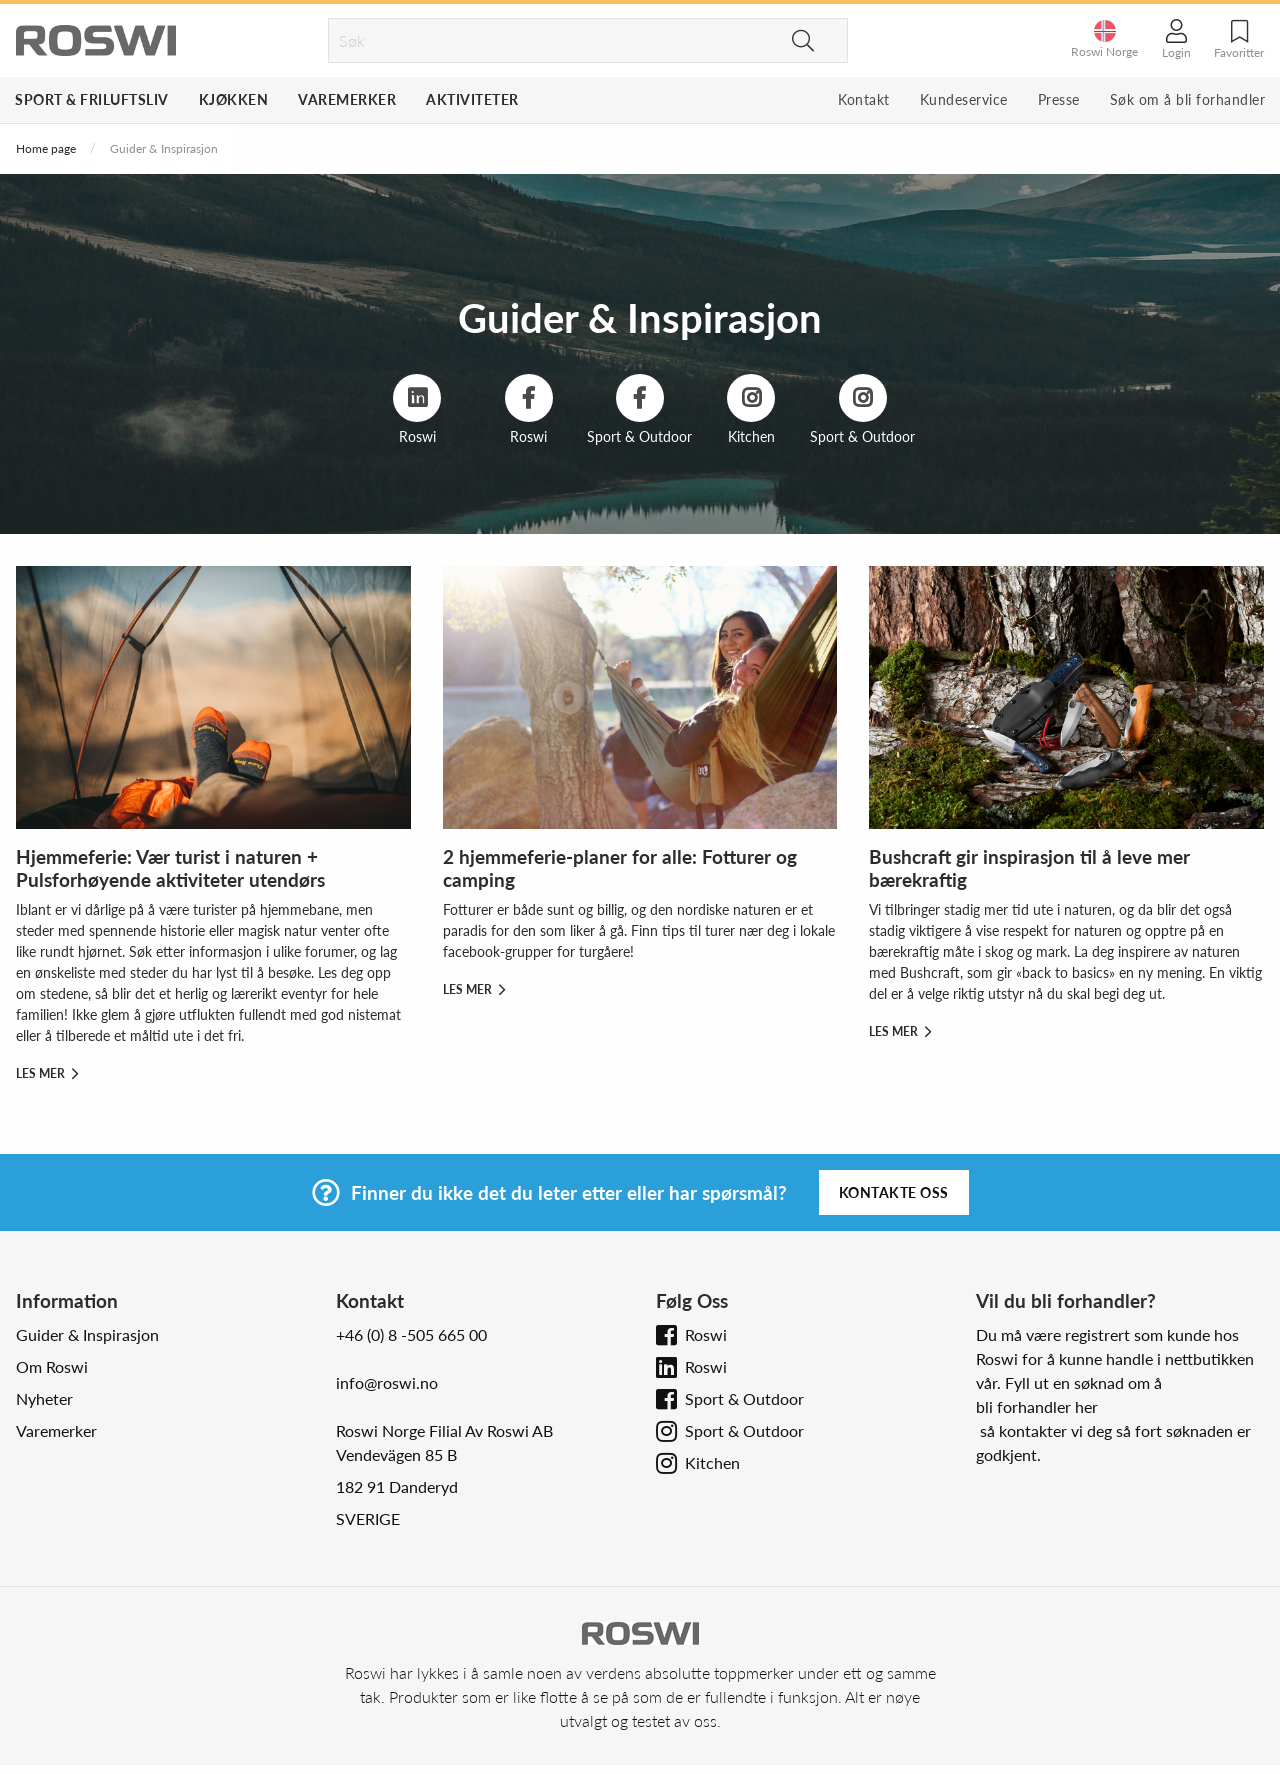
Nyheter (44, 1398)
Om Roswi (52, 1366)
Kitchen (712, 1462)
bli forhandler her (1037, 1406)
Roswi (706, 1334)
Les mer (47, 1074)
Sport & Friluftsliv (92, 99)
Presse (1059, 99)
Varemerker (347, 99)
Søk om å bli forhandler (1188, 99)
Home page (46, 148)
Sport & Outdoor (744, 1398)
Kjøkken (234, 99)
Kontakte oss (894, 1192)
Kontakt (864, 99)
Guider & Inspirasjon (87, 1334)
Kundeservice (964, 99)
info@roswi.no (387, 1382)
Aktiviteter (472, 99)
